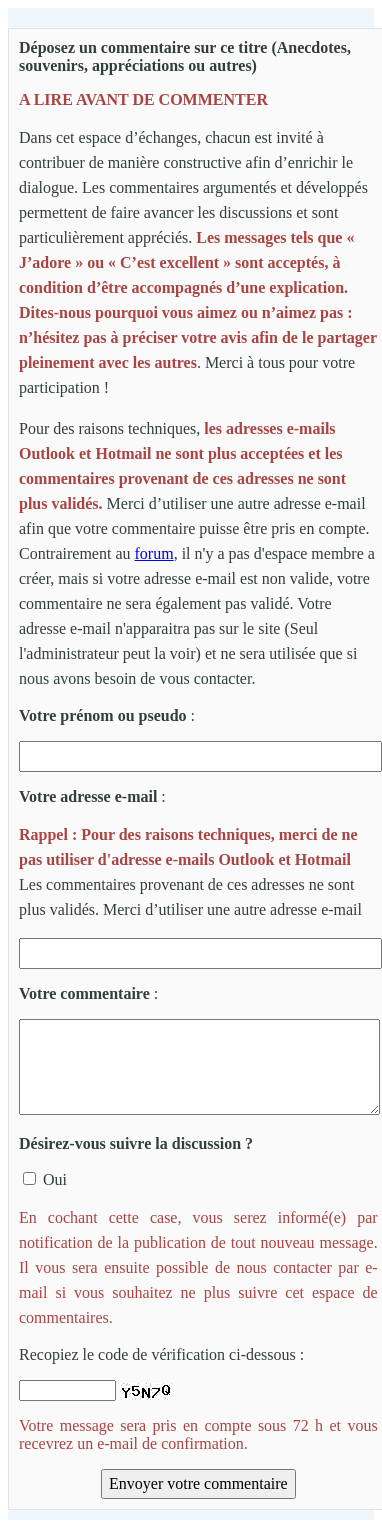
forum (154, 553)
